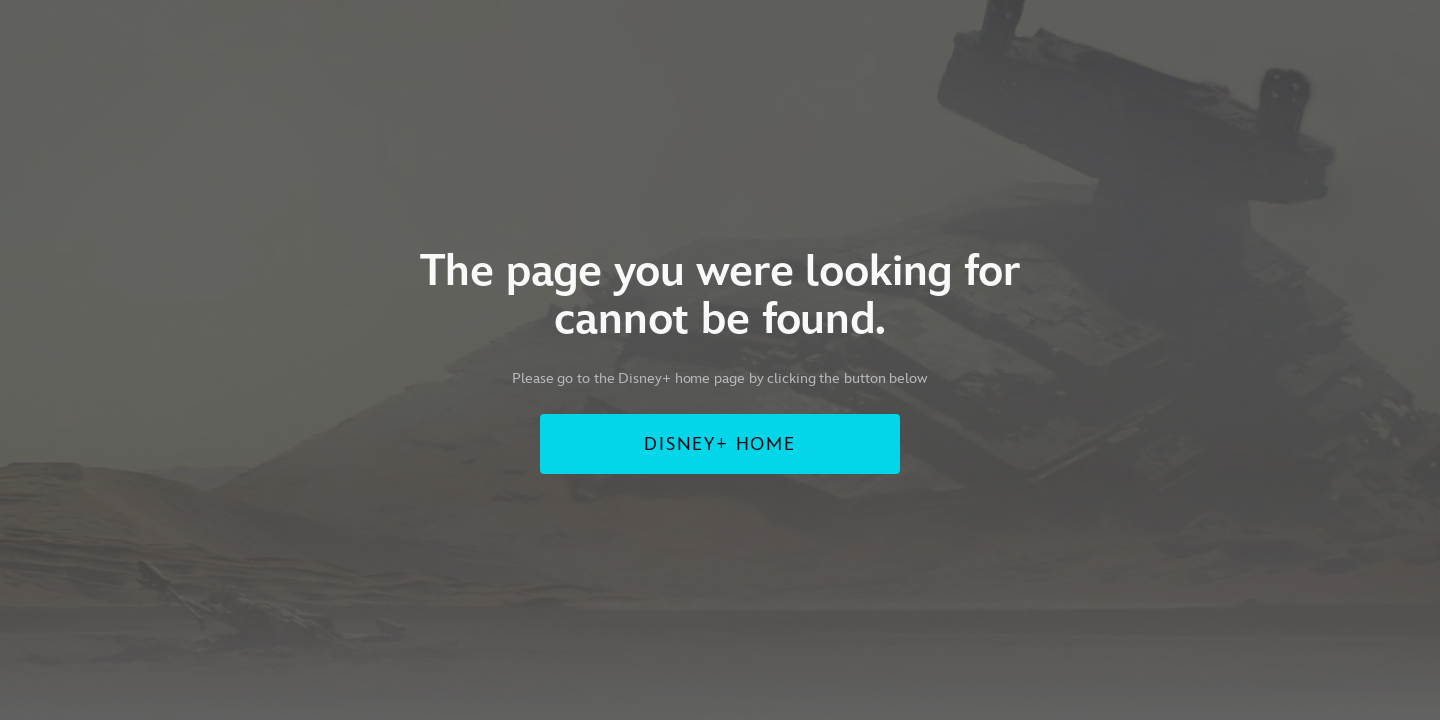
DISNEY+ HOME (720, 444)
